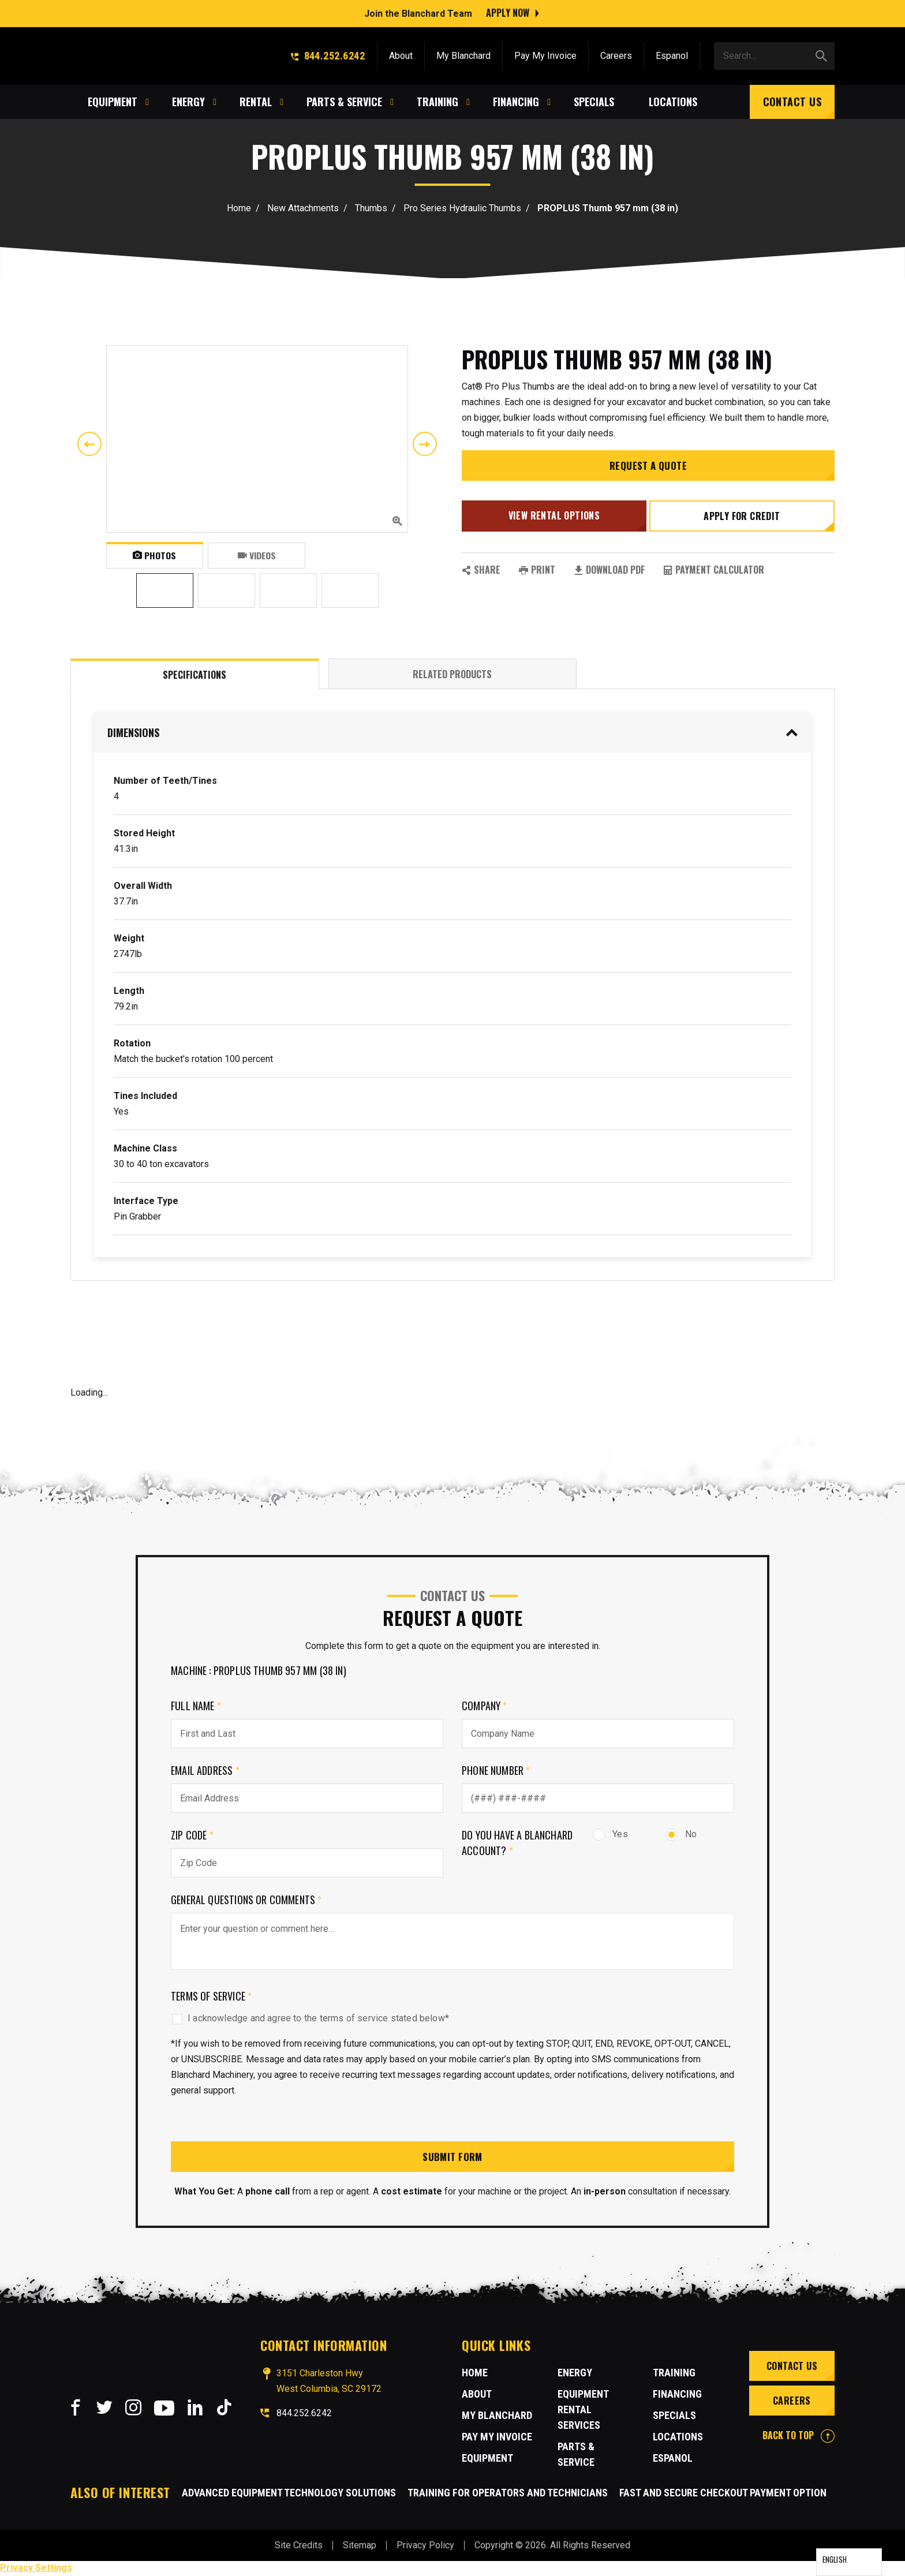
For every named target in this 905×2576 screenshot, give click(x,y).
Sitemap (359, 2546)
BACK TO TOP (798, 2436)
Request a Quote (648, 471)
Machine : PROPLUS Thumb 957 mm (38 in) (258, 1670)
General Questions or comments (246, 1899)
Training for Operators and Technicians (507, 2494)
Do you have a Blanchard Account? (517, 1842)
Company (484, 1705)
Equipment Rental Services (583, 2410)
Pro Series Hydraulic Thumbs (462, 208)
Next (425, 444)
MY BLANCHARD (497, 2416)
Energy (575, 2374)
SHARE (481, 571)
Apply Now (507, 11)
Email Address (205, 1770)
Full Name (196, 1705)
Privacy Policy (425, 2546)
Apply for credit (743, 521)
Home (239, 208)
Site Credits (299, 2546)
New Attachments (303, 208)
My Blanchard (463, 53)
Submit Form (452, 2156)
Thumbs (371, 208)
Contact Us (792, 99)
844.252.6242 (328, 53)
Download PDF (609, 571)
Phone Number (496, 1770)
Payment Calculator (713, 571)
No (681, 1834)
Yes (610, 1834)
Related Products (452, 674)
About (401, 53)
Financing (677, 2395)
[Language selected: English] (849, 2562)
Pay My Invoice (545, 53)
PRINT (537, 571)
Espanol (672, 53)
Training (674, 2374)
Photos (154, 555)
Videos (256, 555)
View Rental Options (553, 520)
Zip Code (192, 1834)
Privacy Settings (36, 2568)
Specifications (194, 675)
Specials (674, 2416)
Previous (89, 444)
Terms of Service (211, 1995)
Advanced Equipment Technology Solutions (289, 2494)
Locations (678, 2438)
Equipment (487, 2459)
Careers (616, 53)
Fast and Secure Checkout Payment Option (723, 2494)
